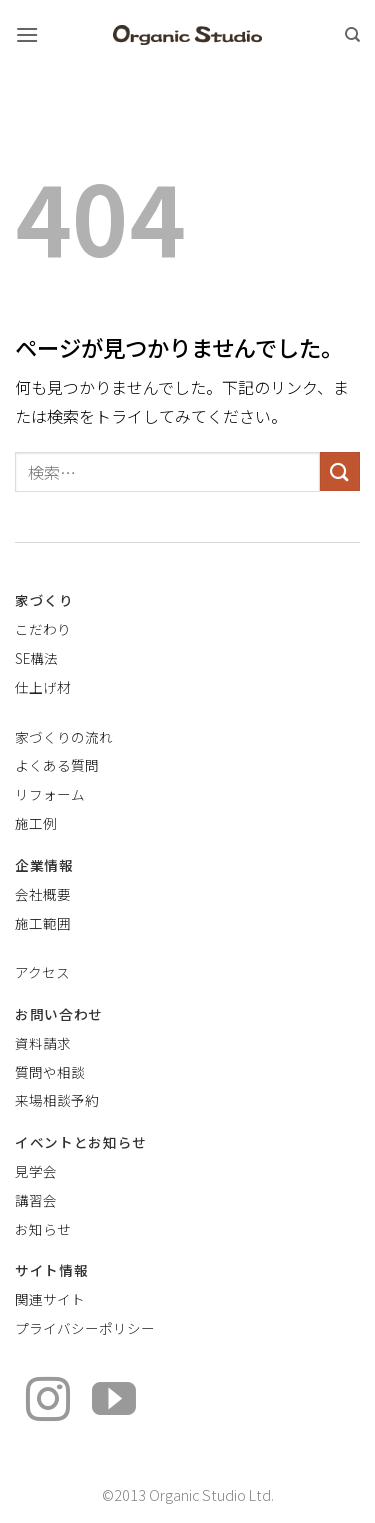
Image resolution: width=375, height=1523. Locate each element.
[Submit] (340, 471)
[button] (27, 34)
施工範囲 (43, 923)
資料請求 (43, 1043)
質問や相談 (50, 1072)
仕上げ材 (43, 687)
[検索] (352, 35)
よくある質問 (57, 765)
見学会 (36, 1171)
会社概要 (43, 894)
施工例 (36, 823)
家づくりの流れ (64, 737)
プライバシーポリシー (85, 1328)
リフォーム (50, 794)
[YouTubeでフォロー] (114, 1402)
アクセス (42, 972)
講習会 (36, 1200)
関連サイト (50, 1299)
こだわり (43, 629)
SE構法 (36, 658)
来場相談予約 (57, 1100)
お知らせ (43, 1229)
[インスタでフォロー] (48, 1402)
